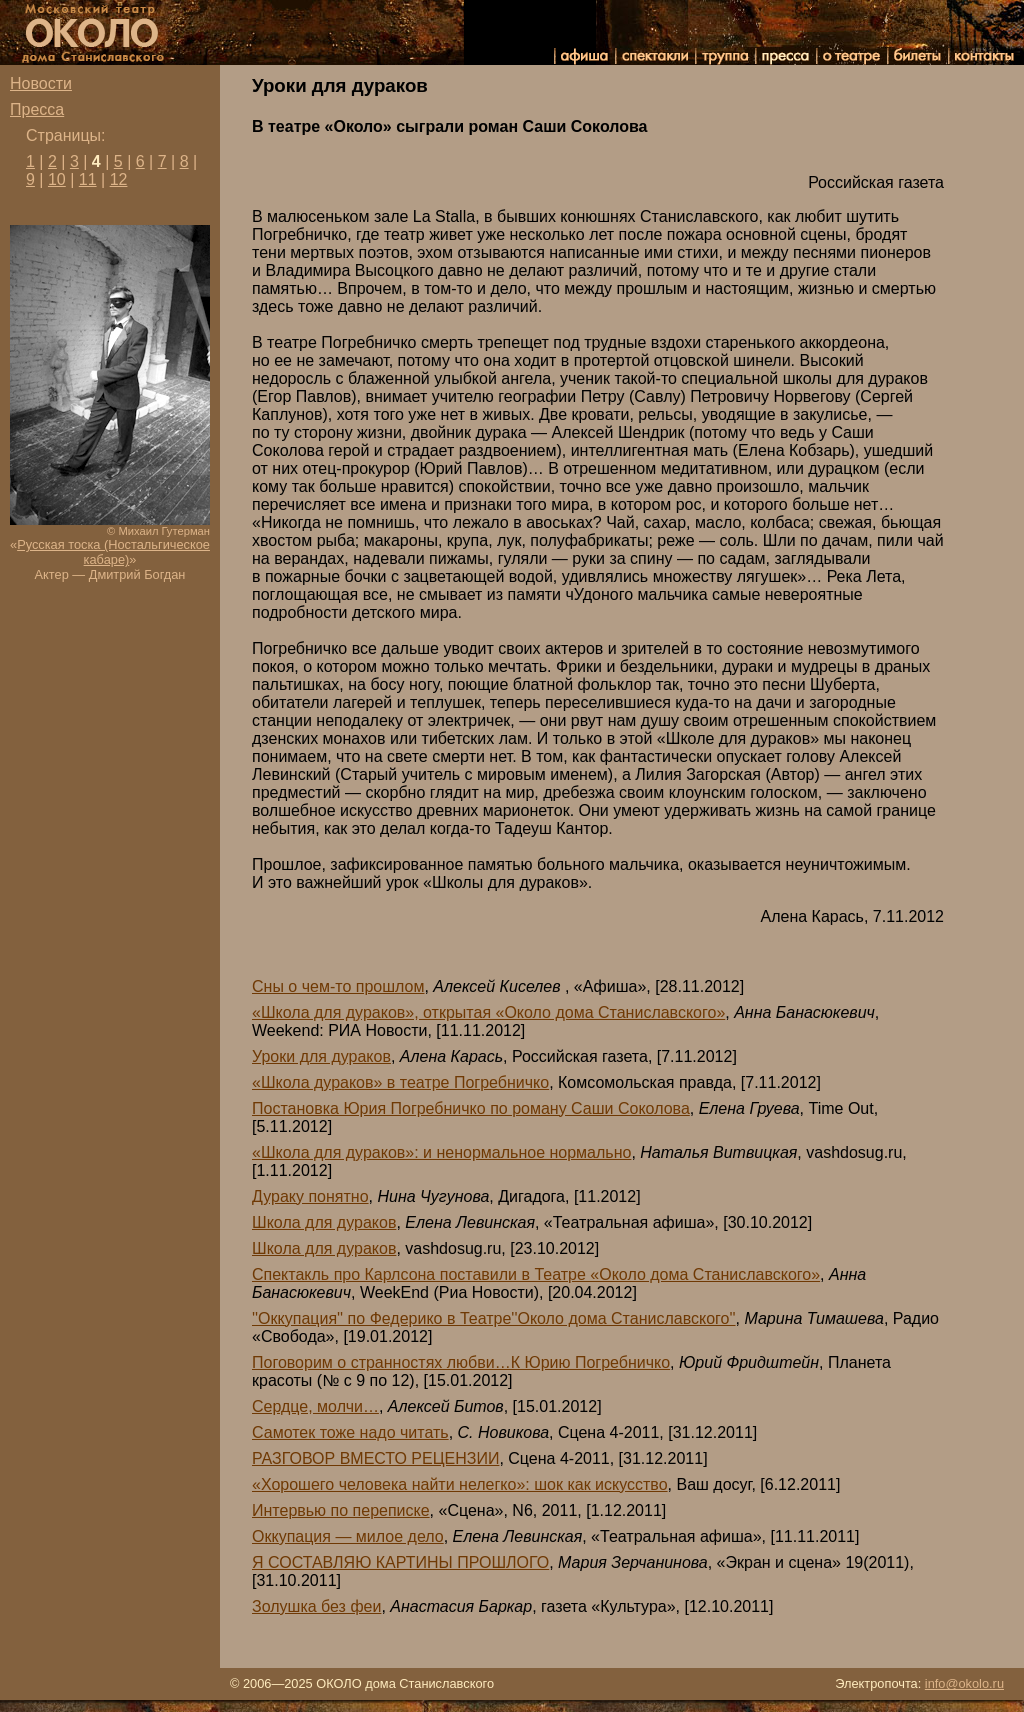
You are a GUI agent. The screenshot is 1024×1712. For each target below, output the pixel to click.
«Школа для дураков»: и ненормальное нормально (441, 1152)
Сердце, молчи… (315, 1406)
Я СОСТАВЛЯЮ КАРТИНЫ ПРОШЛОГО (400, 1562)
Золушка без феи (316, 1606)
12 (119, 179)
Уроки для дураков (321, 1056)
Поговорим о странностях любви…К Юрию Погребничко (461, 1362)
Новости (41, 83)
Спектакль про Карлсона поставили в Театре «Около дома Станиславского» (536, 1274)
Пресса (37, 109)
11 (88, 179)
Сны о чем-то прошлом (338, 986)
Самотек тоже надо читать (350, 1432)
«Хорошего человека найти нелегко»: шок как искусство (460, 1484)
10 (57, 179)
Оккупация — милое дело (348, 1536)
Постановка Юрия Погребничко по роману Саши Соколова (471, 1108)
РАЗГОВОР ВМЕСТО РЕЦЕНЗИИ (375, 1458)
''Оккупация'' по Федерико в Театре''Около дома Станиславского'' (494, 1318)
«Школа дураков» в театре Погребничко (400, 1082)
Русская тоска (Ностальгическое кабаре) (113, 552)
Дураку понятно (310, 1196)
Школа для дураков (324, 1222)
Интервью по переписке (341, 1510)
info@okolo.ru (964, 1683)
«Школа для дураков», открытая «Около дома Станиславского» (488, 1012)
